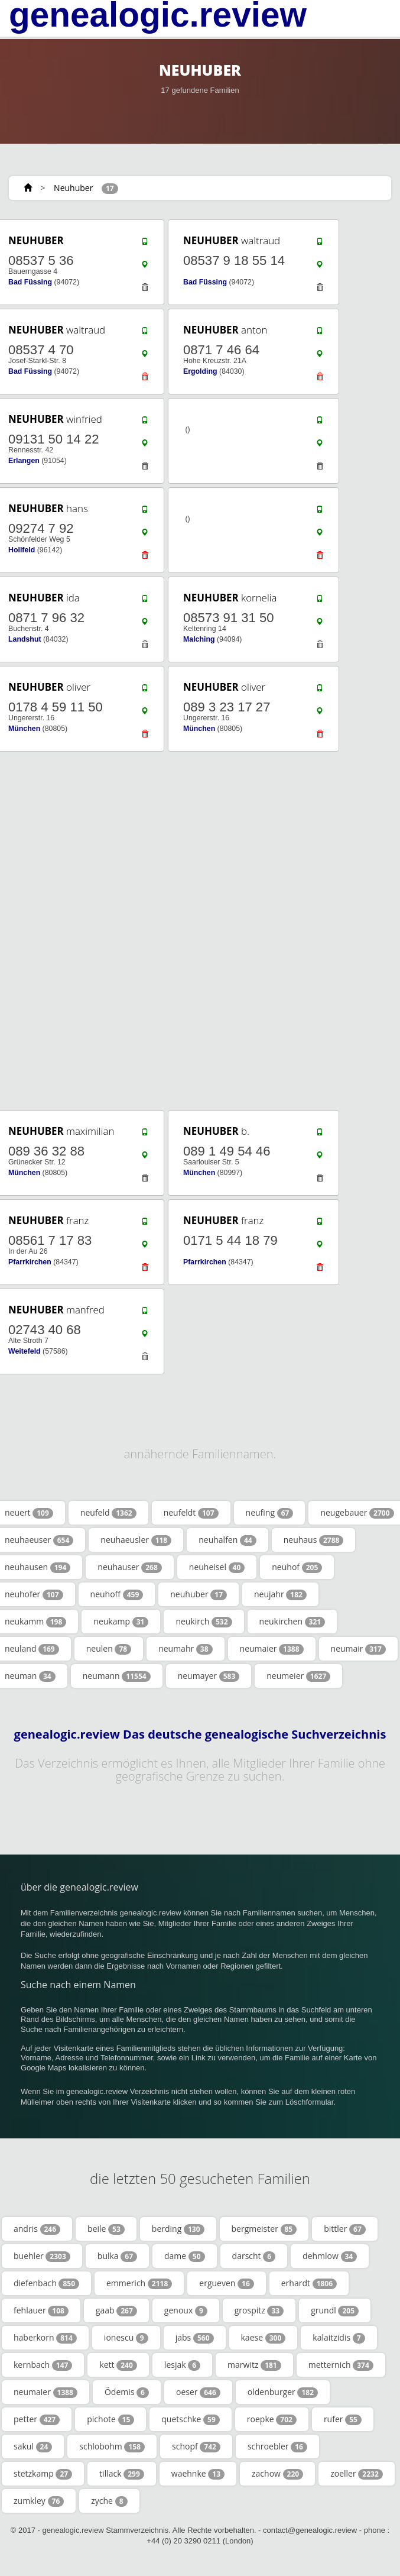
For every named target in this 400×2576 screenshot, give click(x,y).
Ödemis (127, 2392)
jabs (194, 2338)
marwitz (254, 2365)
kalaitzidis (339, 2338)
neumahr (185, 1649)
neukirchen (292, 1621)
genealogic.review (158, 14)
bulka (117, 2256)
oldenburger (283, 2392)
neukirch (203, 1621)
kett (117, 2365)
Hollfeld (21, 550)
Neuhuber (73, 187)
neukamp (120, 1621)
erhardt (309, 2283)
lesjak (182, 2365)
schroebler (277, 2446)
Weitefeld (24, 1351)
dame (184, 2256)
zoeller (356, 2474)
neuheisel (217, 1567)
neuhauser (129, 1567)
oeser (198, 2392)
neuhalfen (227, 1540)
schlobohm (112, 2446)
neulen (108, 1649)
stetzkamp (43, 2474)
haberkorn (45, 2338)
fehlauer (41, 2310)
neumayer (209, 1676)
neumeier (298, 1676)
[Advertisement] (195, 930)
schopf (196, 2446)
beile (106, 2229)
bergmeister (264, 2229)
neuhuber (198, 1594)
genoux (185, 2310)
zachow (277, 2474)
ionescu (126, 2338)
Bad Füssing (30, 282)
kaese (263, 2338)
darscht (254, 2256)
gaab (116, 2310)
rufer (343, 2419)
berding (178, 2229)
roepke (272, 2419)
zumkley (39, 2501)
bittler (345, 2229)
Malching (199, 639)
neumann (117, 1676)
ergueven (226, 2283)
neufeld (108, 1513)
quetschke (190, 2419)
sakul (33, 2446)
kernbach (43, 2365)
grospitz (259, 2310)
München (24, 728)
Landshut (24, 639)
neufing (270, 1513)
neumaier (272, 1649)
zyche (109, 2501)
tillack (121, 2474)
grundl (335, 2310)
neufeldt (191, 1513)
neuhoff (117, 1594)
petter (37, 2419)
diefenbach (46, 2283)
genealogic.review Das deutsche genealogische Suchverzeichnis (200, 1734)
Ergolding (200, 371)
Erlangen (24, 461)
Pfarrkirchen (29, 1262)
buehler (42, 2256)
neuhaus (314, 1540)
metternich (340, 2365)
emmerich (139, 2283)
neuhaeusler (135, 1540)
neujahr (280, 1594)
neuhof (297, 1567)
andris (37, 2229)
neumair (358, 1649)
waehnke (198, 2474)
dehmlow (330, 2256)
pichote (110, 2419)
